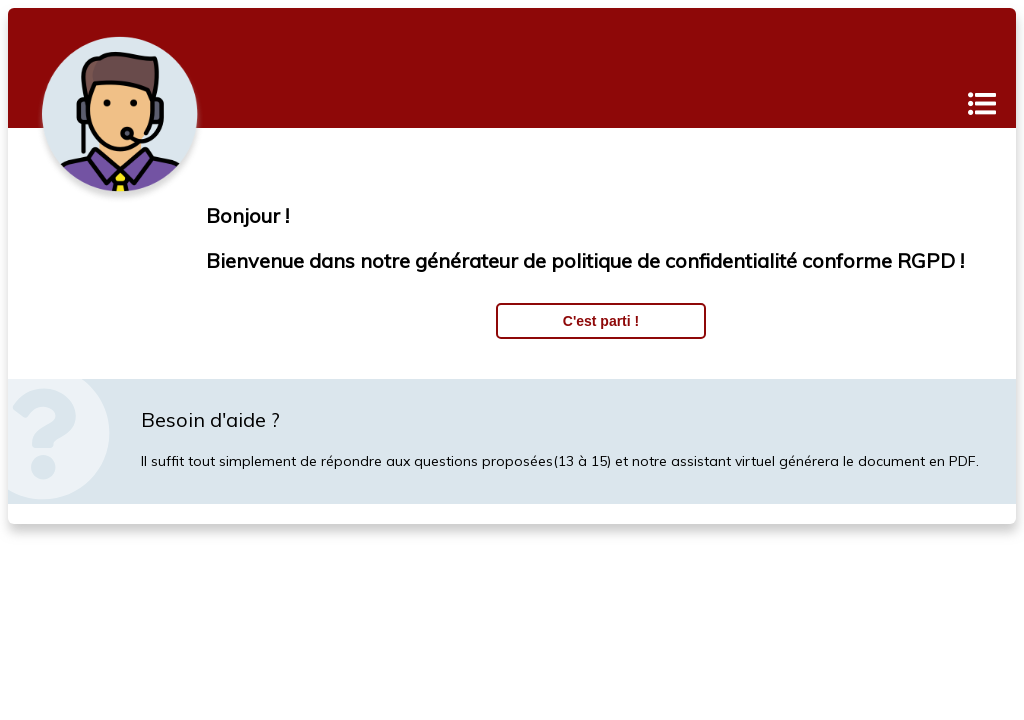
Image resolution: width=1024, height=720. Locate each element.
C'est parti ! (601, 321)
